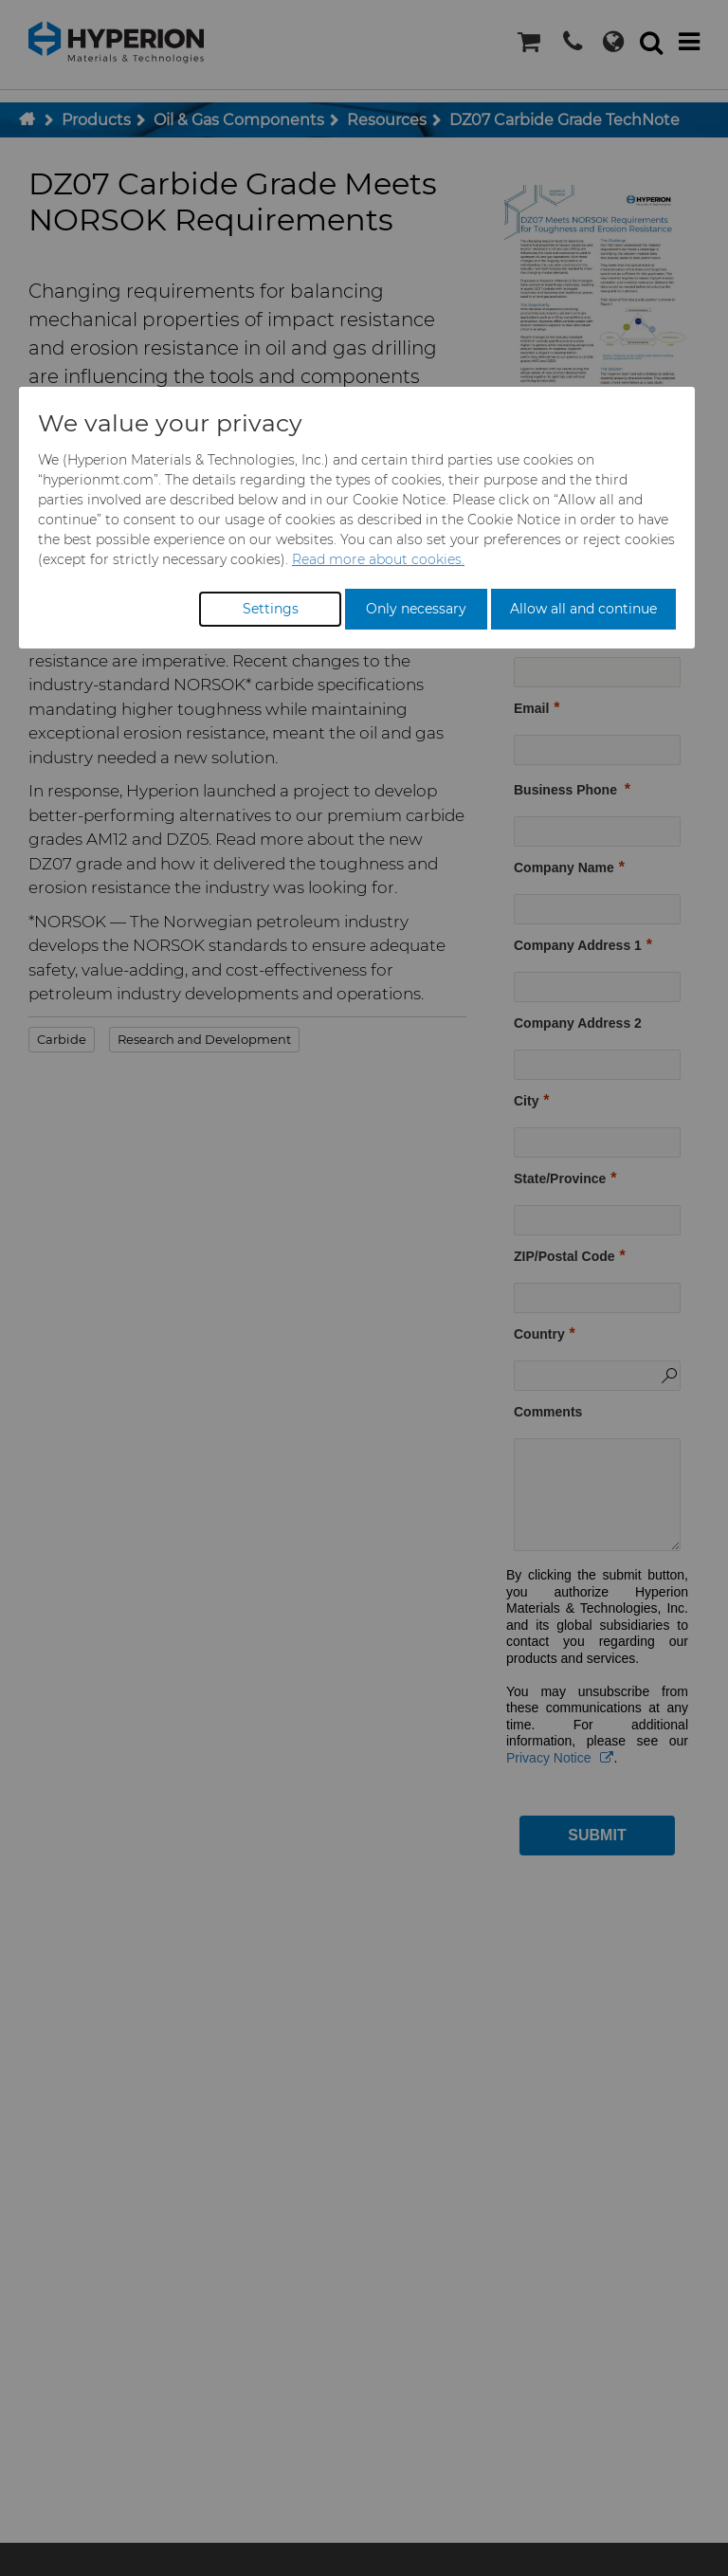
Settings (271, 608)
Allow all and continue (583, 608)
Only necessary (416, 608)
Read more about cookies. (378, 559)
